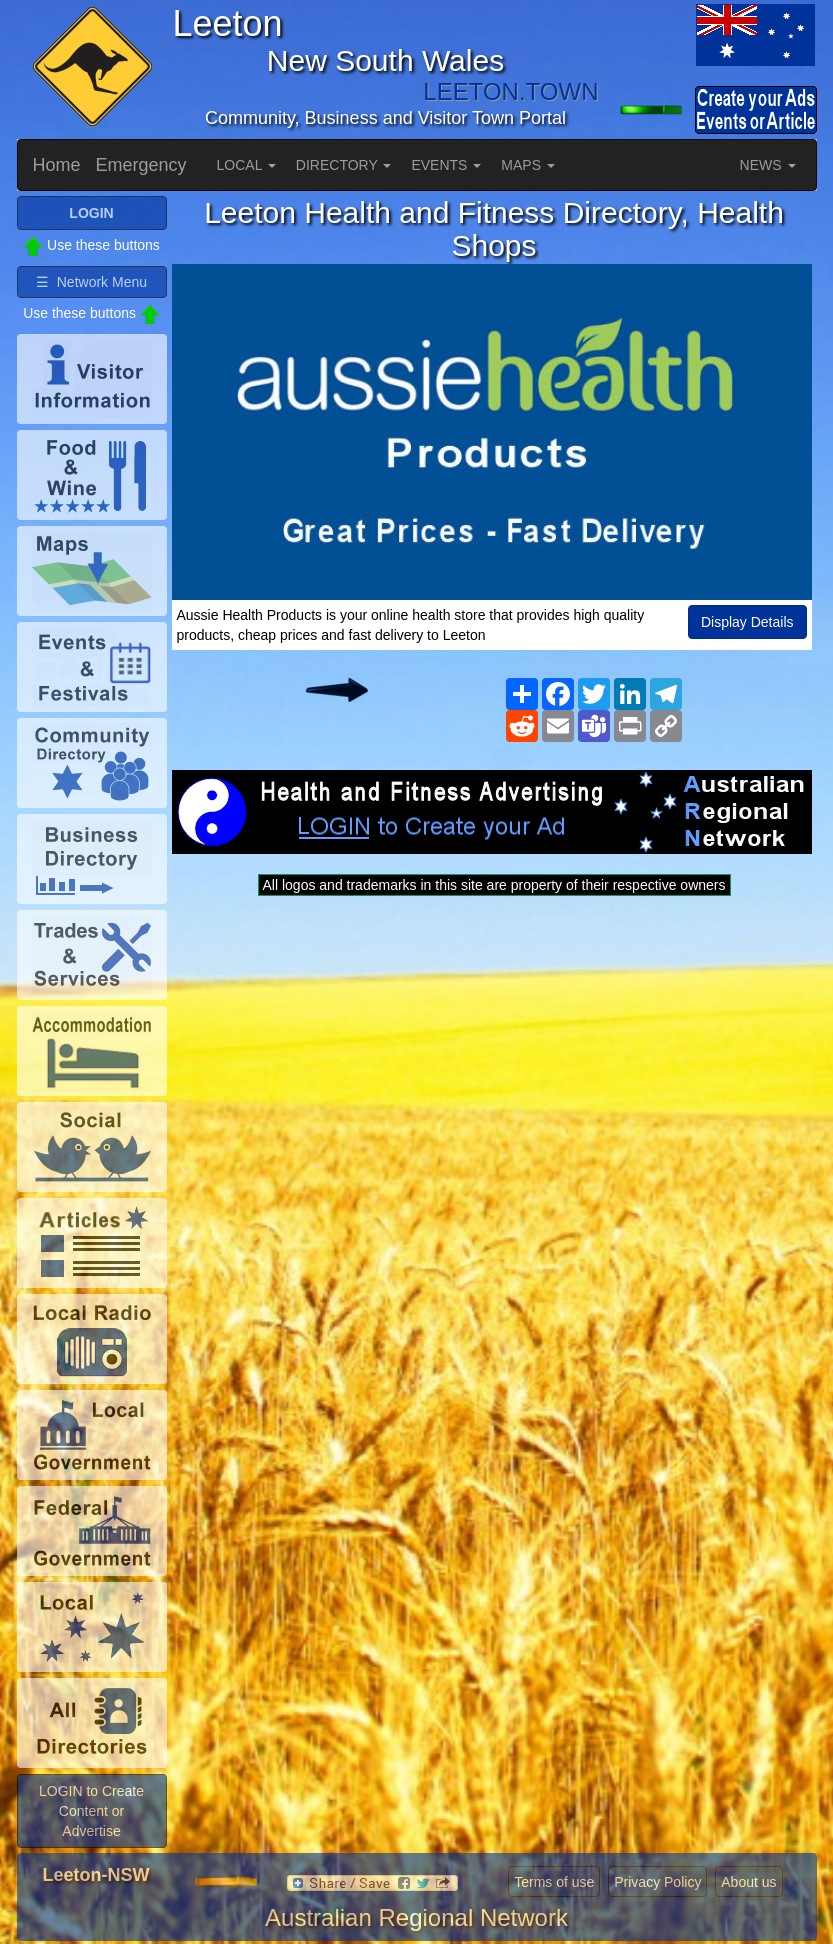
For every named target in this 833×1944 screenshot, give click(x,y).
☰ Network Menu (91, 282)
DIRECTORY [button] (344, 165)
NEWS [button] (768, 165)
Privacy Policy (657, 1882)
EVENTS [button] (446, 165)
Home (57, 165)
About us (748, 1882)
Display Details (747, 622)
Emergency (141, 165)
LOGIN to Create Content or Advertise (91, 1811)
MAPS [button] (528, 165)
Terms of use (554, 1882)
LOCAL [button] (246, 165)
